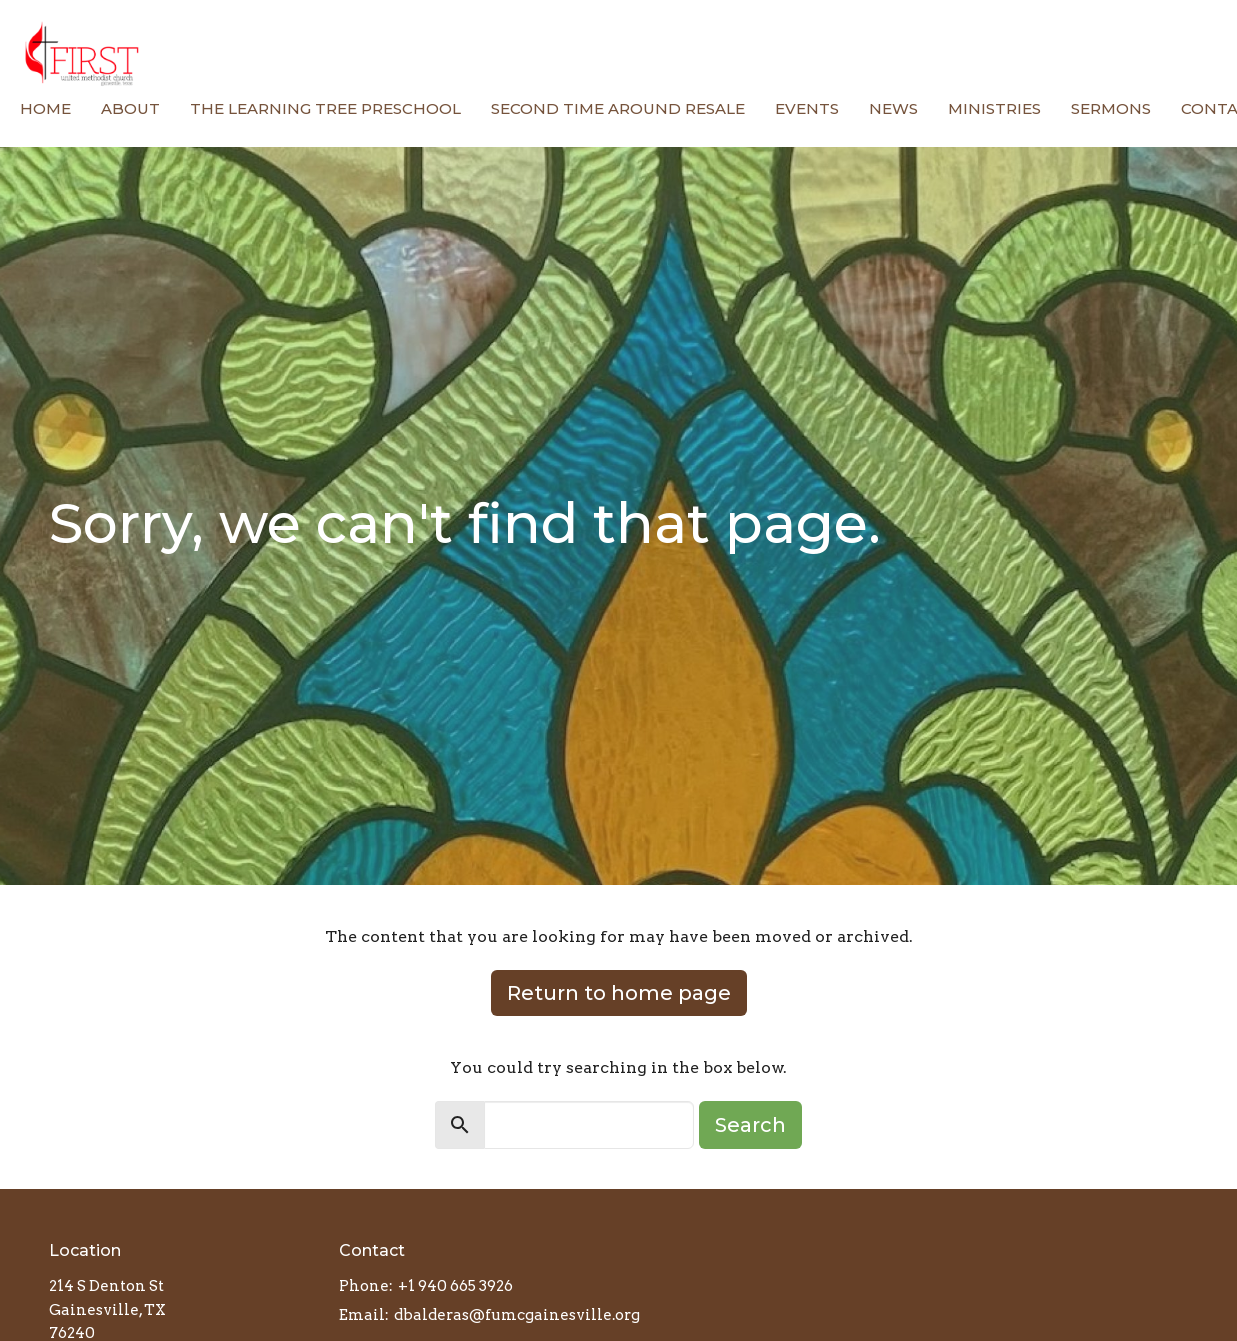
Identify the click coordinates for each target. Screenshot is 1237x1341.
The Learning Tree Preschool (325, 108)
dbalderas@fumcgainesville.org (517, 1315)
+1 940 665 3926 (455, 1286)
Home (45, 108)
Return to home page (619, 993)
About (130, 108)
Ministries (994, 108)
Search (750, 1125)
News (893, 108)
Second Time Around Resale (618, 108)
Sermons (1111, 108)
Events (807, 108)
